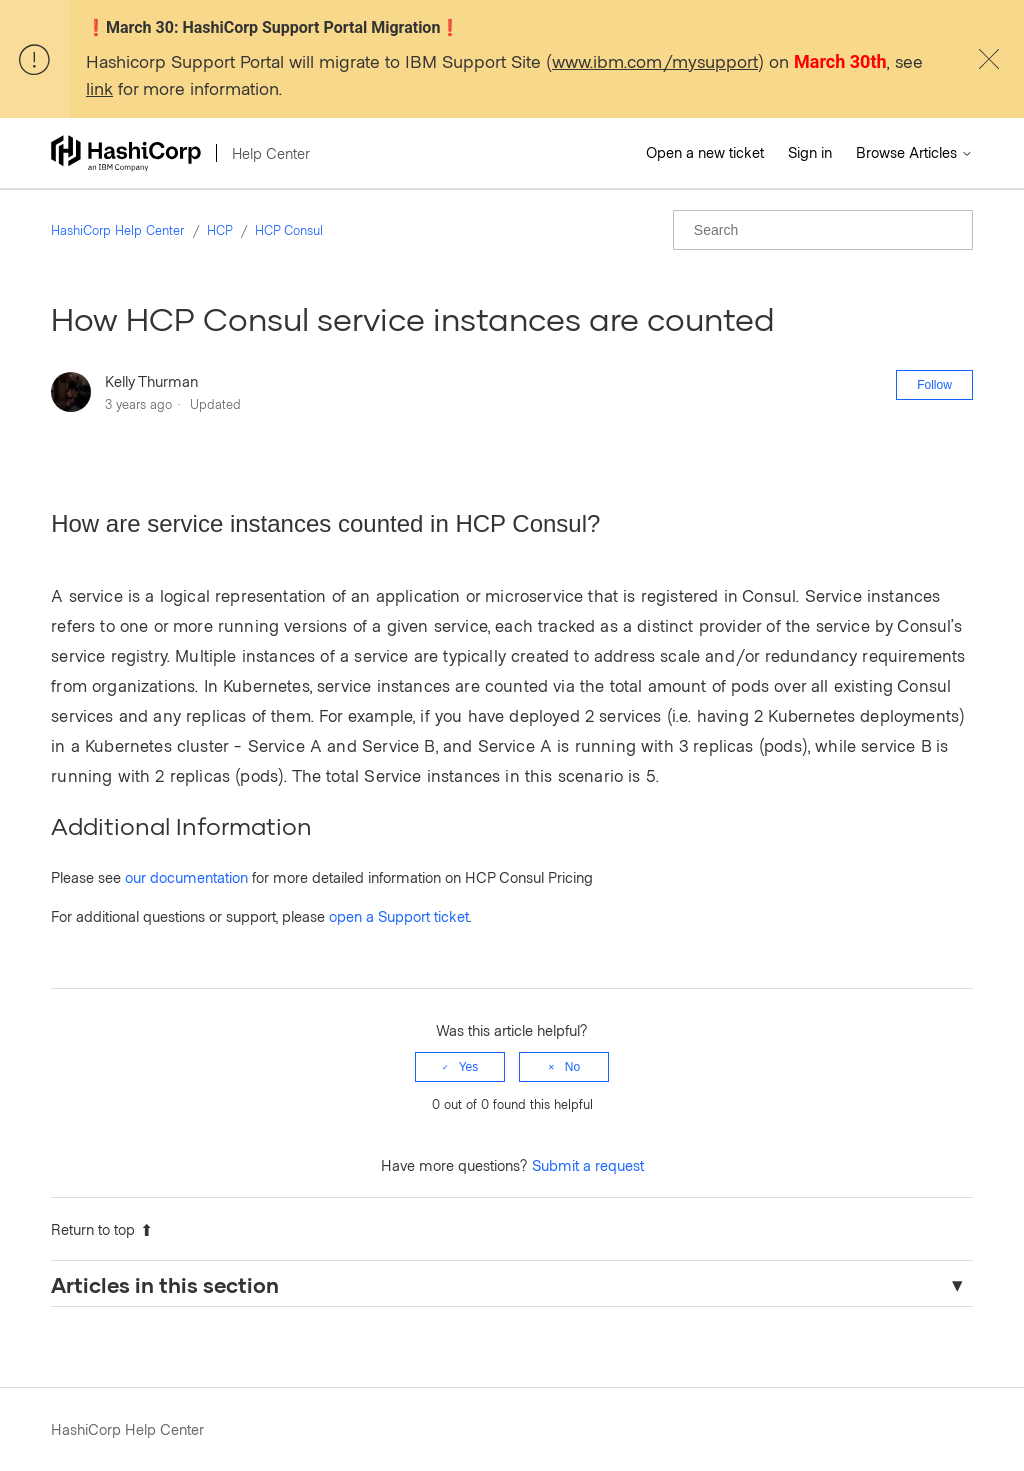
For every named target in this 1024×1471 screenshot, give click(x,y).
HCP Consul (289, 230)
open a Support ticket (399, 916)
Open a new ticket (705, 152)
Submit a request (588, 1165)
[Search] (823, 230)
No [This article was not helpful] (572, 1067)
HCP (219, 230)
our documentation (186, 877)
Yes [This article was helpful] (469, 1067)
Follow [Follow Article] (934, 385)
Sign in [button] (810, 152)
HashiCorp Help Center (117, 230)
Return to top (102, 1229)
